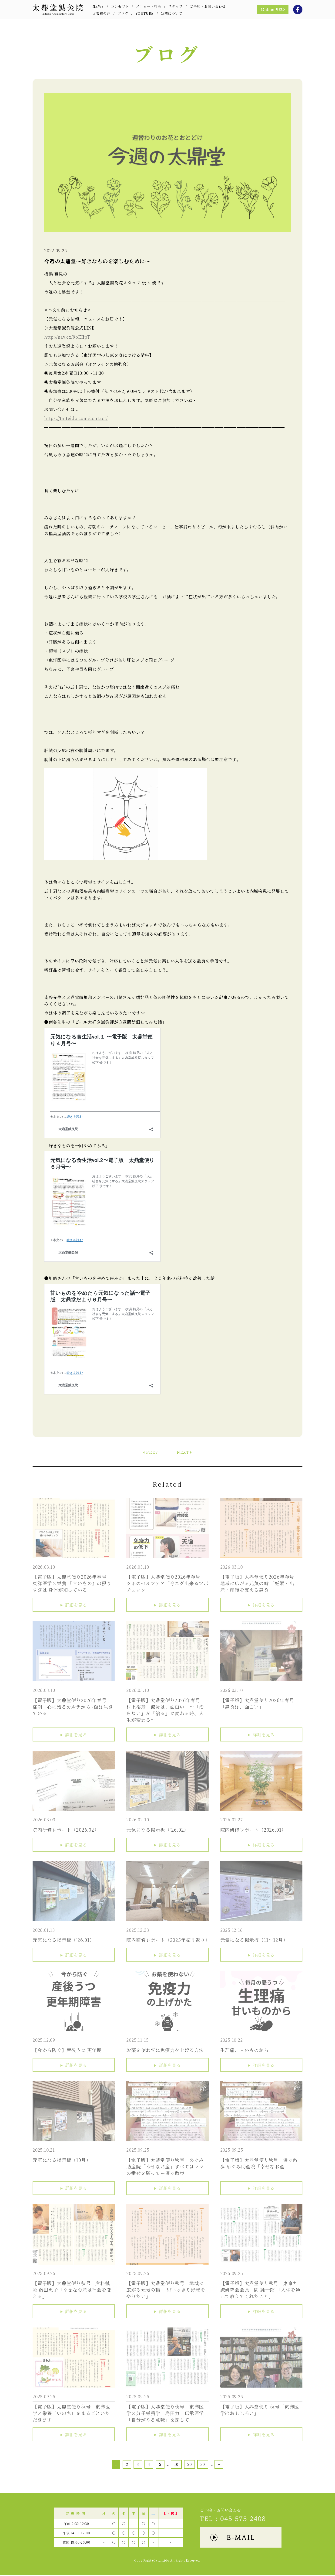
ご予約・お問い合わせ (208, 6)
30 (203, 2465)
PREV (152, 1452)
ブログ (123, 13)
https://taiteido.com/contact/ (76, 418)
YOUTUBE (145, 13)
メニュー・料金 (148, 6)
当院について (171, 13)
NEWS (98, 6)
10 (176, 2465)
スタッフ (175, 6)
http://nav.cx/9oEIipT (67, 337)
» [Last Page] (219, 2465)
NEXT (183, 1452)
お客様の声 (102, 13)
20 (189, 2465)
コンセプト (120, 6)
